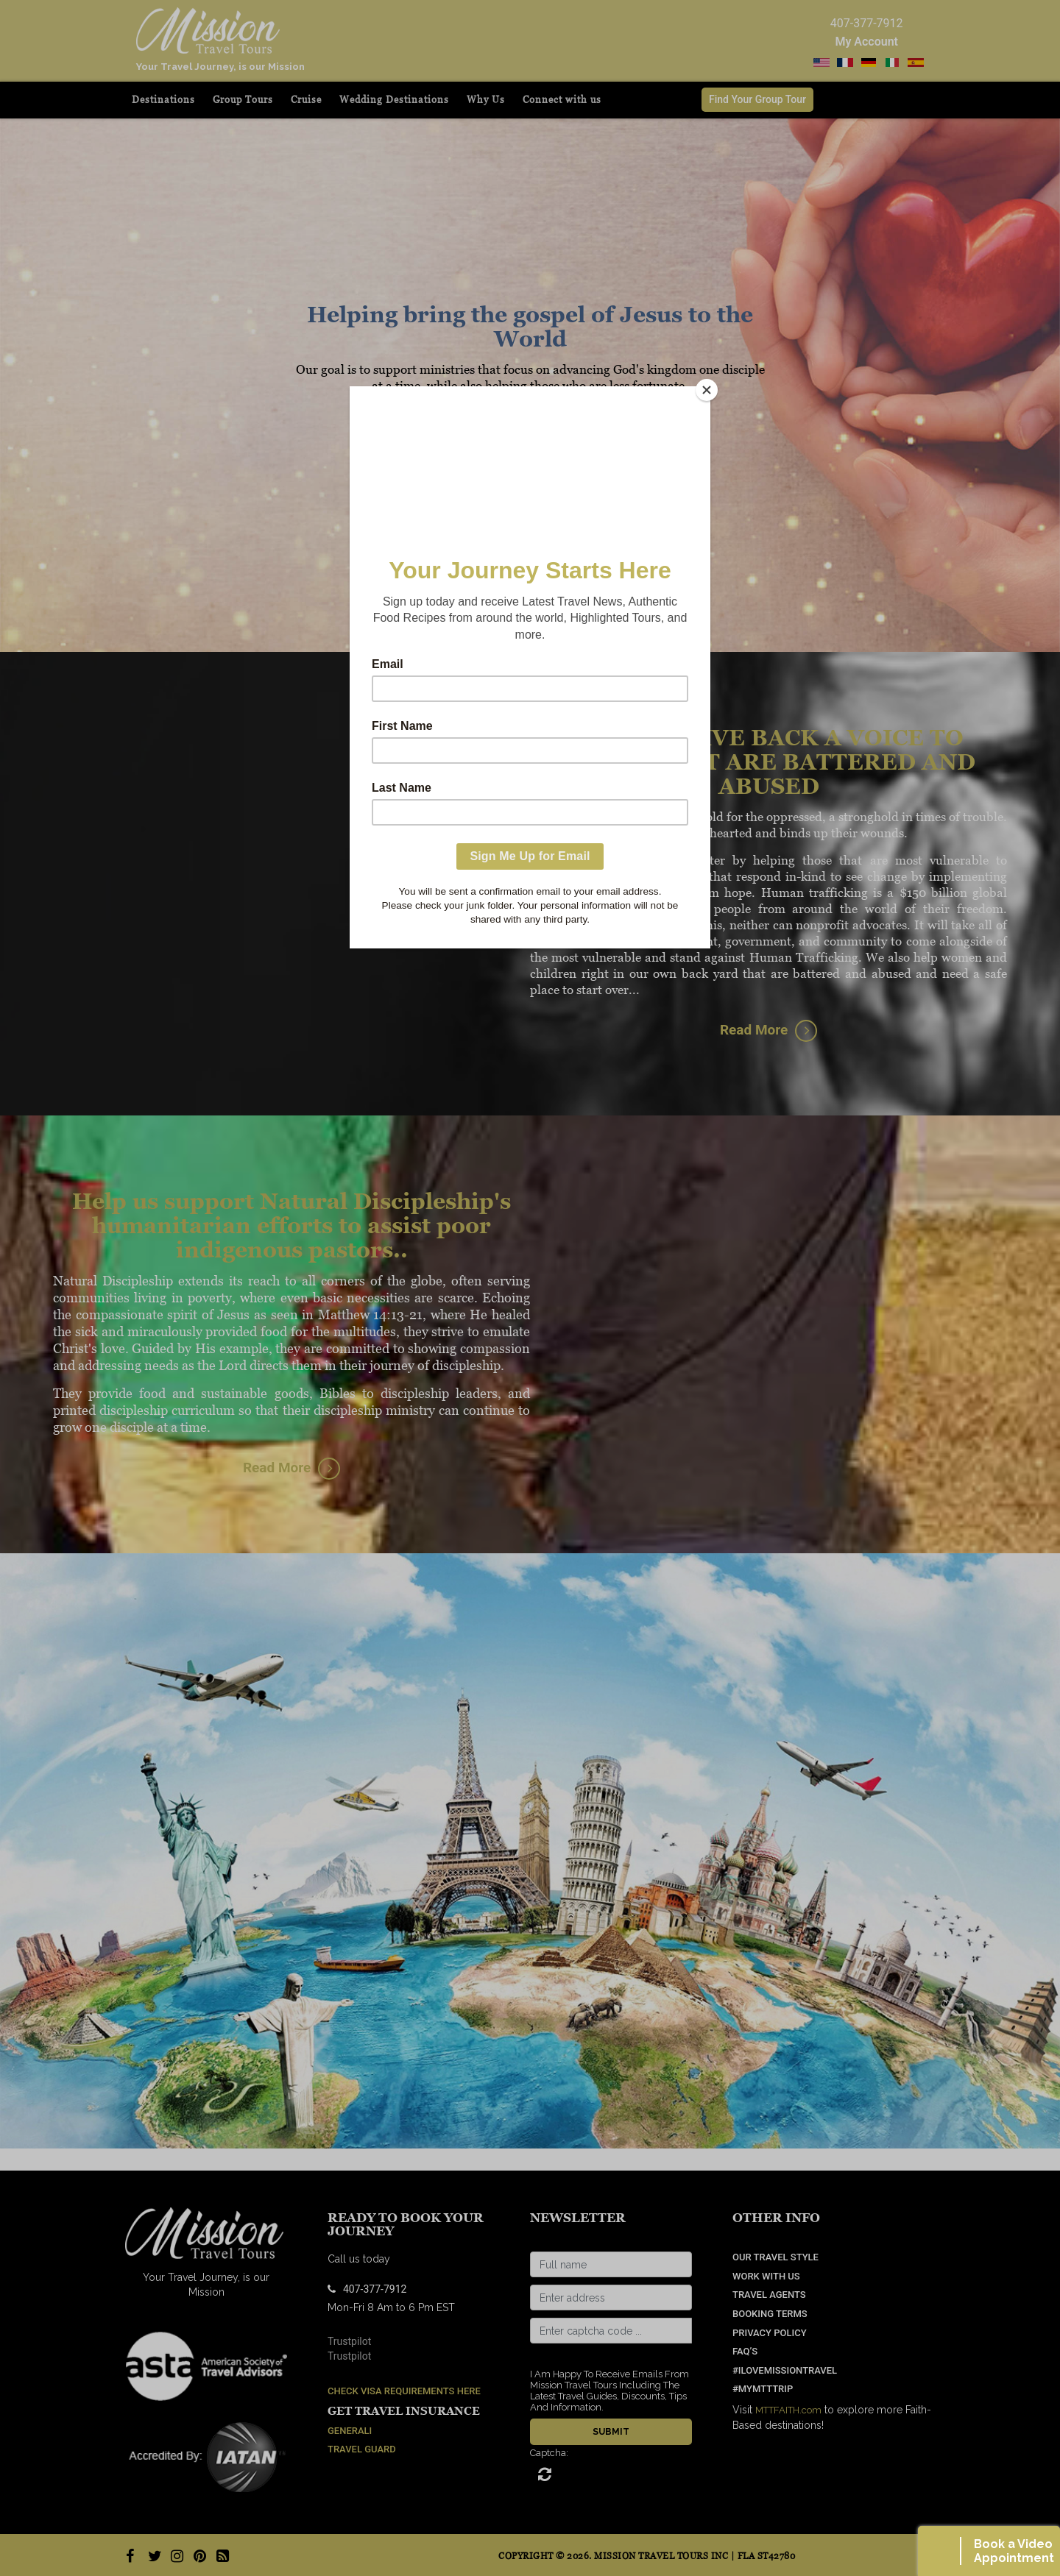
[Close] (707, 390)
